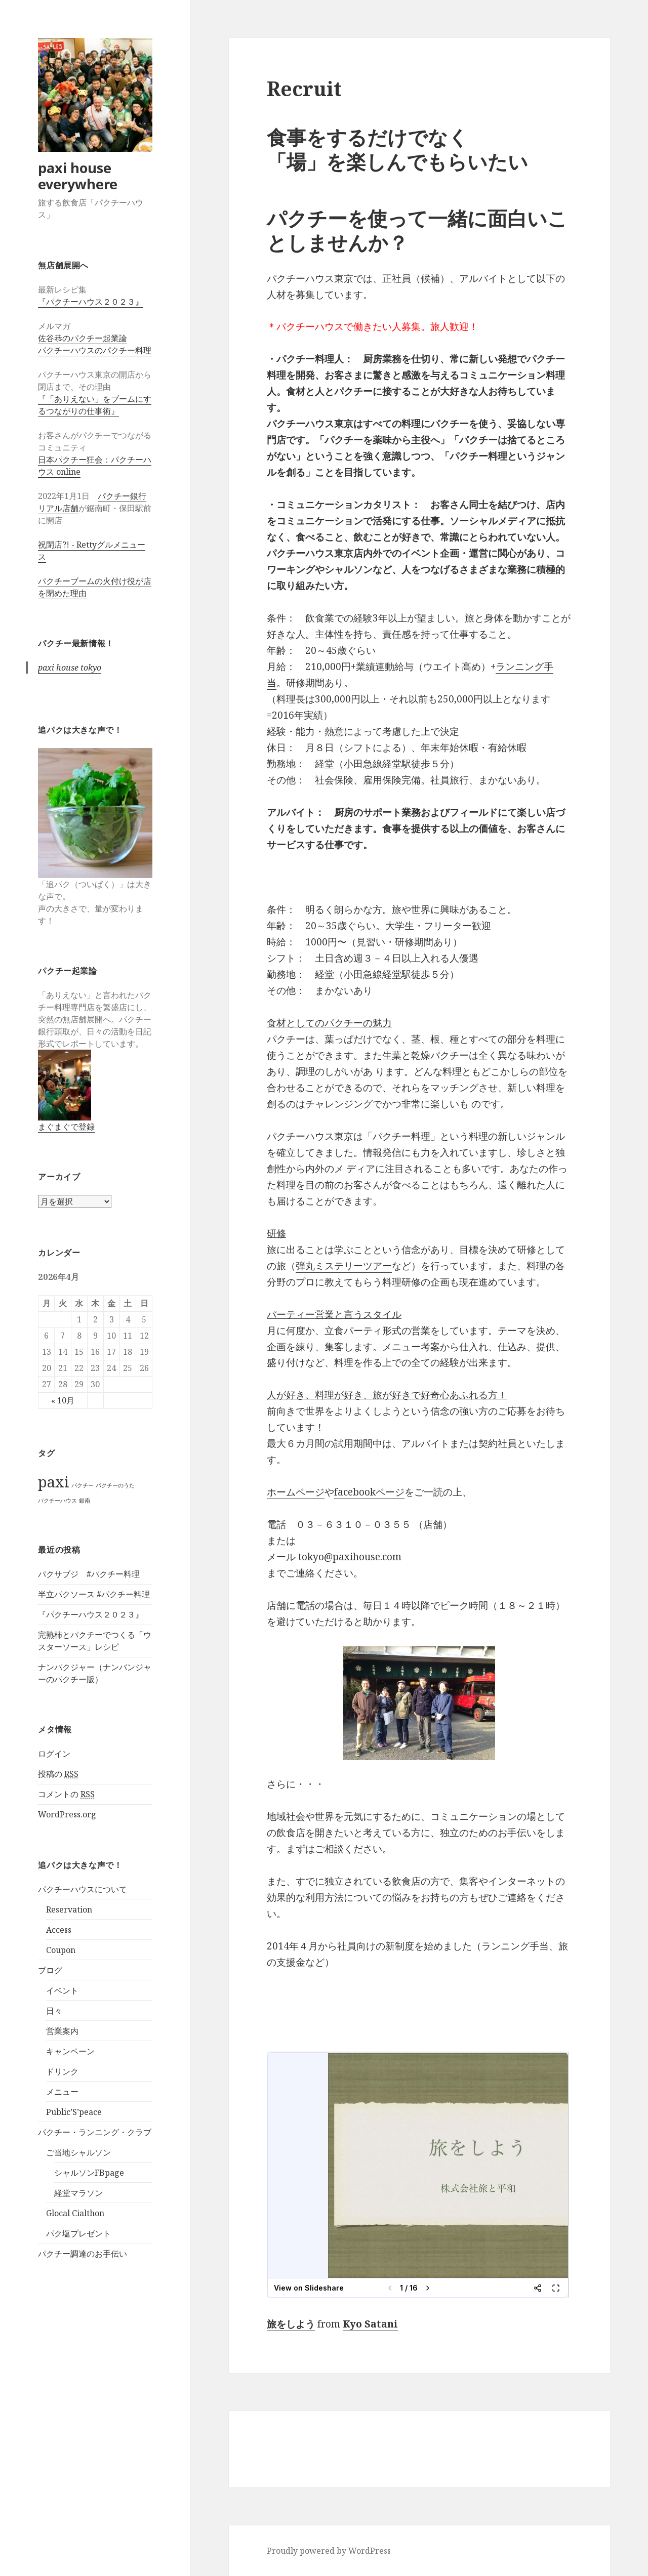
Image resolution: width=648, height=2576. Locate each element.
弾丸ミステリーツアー (344, 1265)
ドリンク (62, 2071)
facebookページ (369, 1492)
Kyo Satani (370, 2324)
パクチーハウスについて (82, 1889)
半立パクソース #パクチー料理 (94, 1594)
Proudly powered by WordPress (329, 2550)
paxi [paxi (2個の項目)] (53, 1482)
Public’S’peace (74, 2111)
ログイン (54, 1753)
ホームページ (296, 1492)
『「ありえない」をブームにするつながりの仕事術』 (94, 405)
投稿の (58, 1774)
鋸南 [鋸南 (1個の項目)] (84, 1500)
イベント (62, 1990)
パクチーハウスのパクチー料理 (94, 350)
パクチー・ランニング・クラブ (94, 2132)
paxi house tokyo (69, 667)
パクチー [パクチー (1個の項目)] (82, 1485)
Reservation (69, 1909)
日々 (54, 2010)
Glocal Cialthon (75, 2213)
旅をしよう (291, 2324)
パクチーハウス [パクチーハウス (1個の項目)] (57, 1500)
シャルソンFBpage (89, 2172)
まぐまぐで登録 (66, 1126)
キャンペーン (70, 2051)
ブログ (50, 1970)
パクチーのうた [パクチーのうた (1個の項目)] (115, 1485)
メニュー (62, 2091)
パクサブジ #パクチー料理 (89, 1574)
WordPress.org (67, 1814)
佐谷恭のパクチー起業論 (82, 338)
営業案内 (62, 2031)
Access (58, 1929)
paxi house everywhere (77, 175)
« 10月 (62, 1400)
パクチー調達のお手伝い (82, 2253)
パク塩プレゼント (78, 2233)
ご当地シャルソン (78, 2152)
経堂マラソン (78, 2192)
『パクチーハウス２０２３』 (90, 301)
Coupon (60, 1950)
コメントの (66, 1794)
